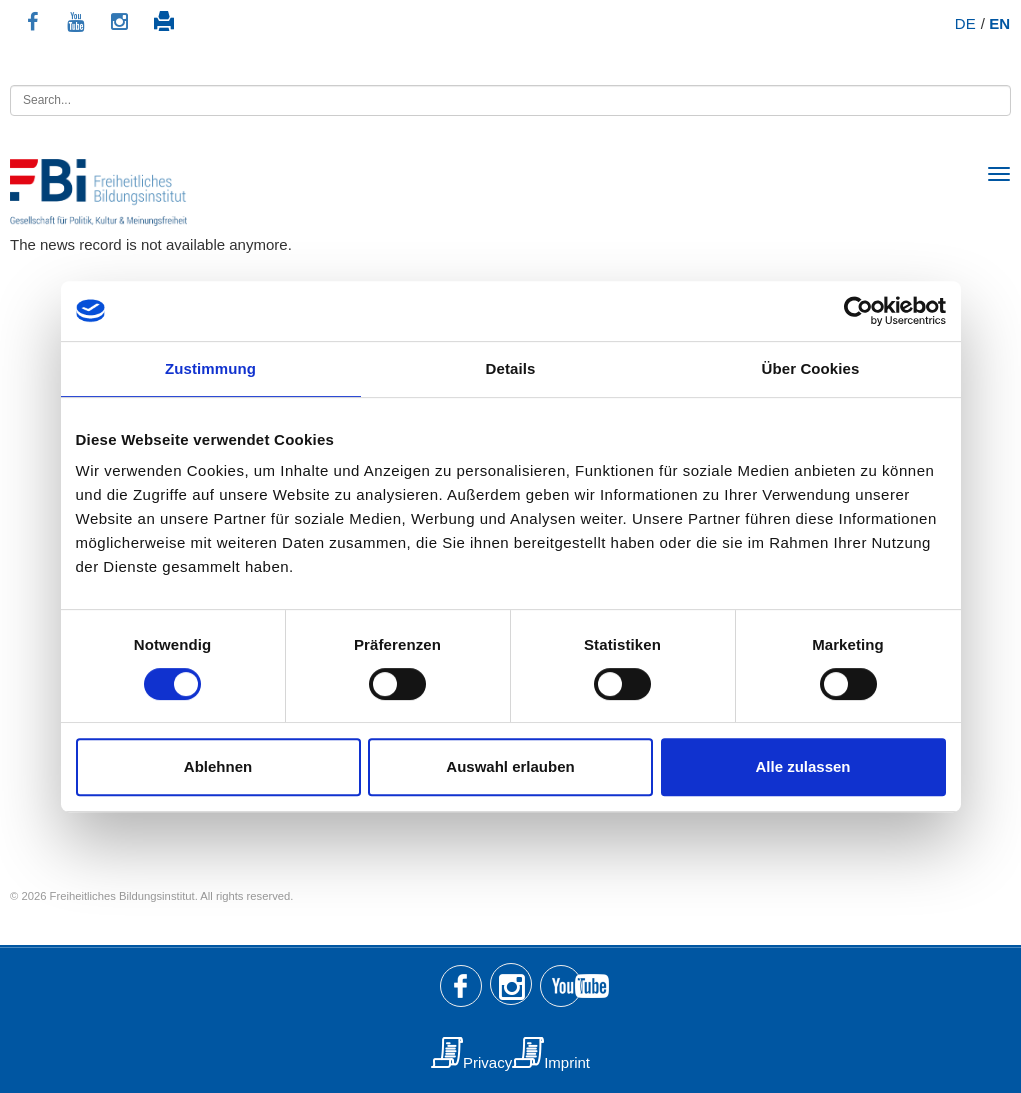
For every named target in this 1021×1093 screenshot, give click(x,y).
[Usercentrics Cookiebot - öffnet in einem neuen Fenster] (858, 311)
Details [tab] (511, 368)
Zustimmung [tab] (210, 368)
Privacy (487, 1062)
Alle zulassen (802, 766)
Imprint (567, 1062)
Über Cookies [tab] (811, 368)
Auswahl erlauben (510, 766)
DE (965, 23)
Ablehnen (218, 766)
